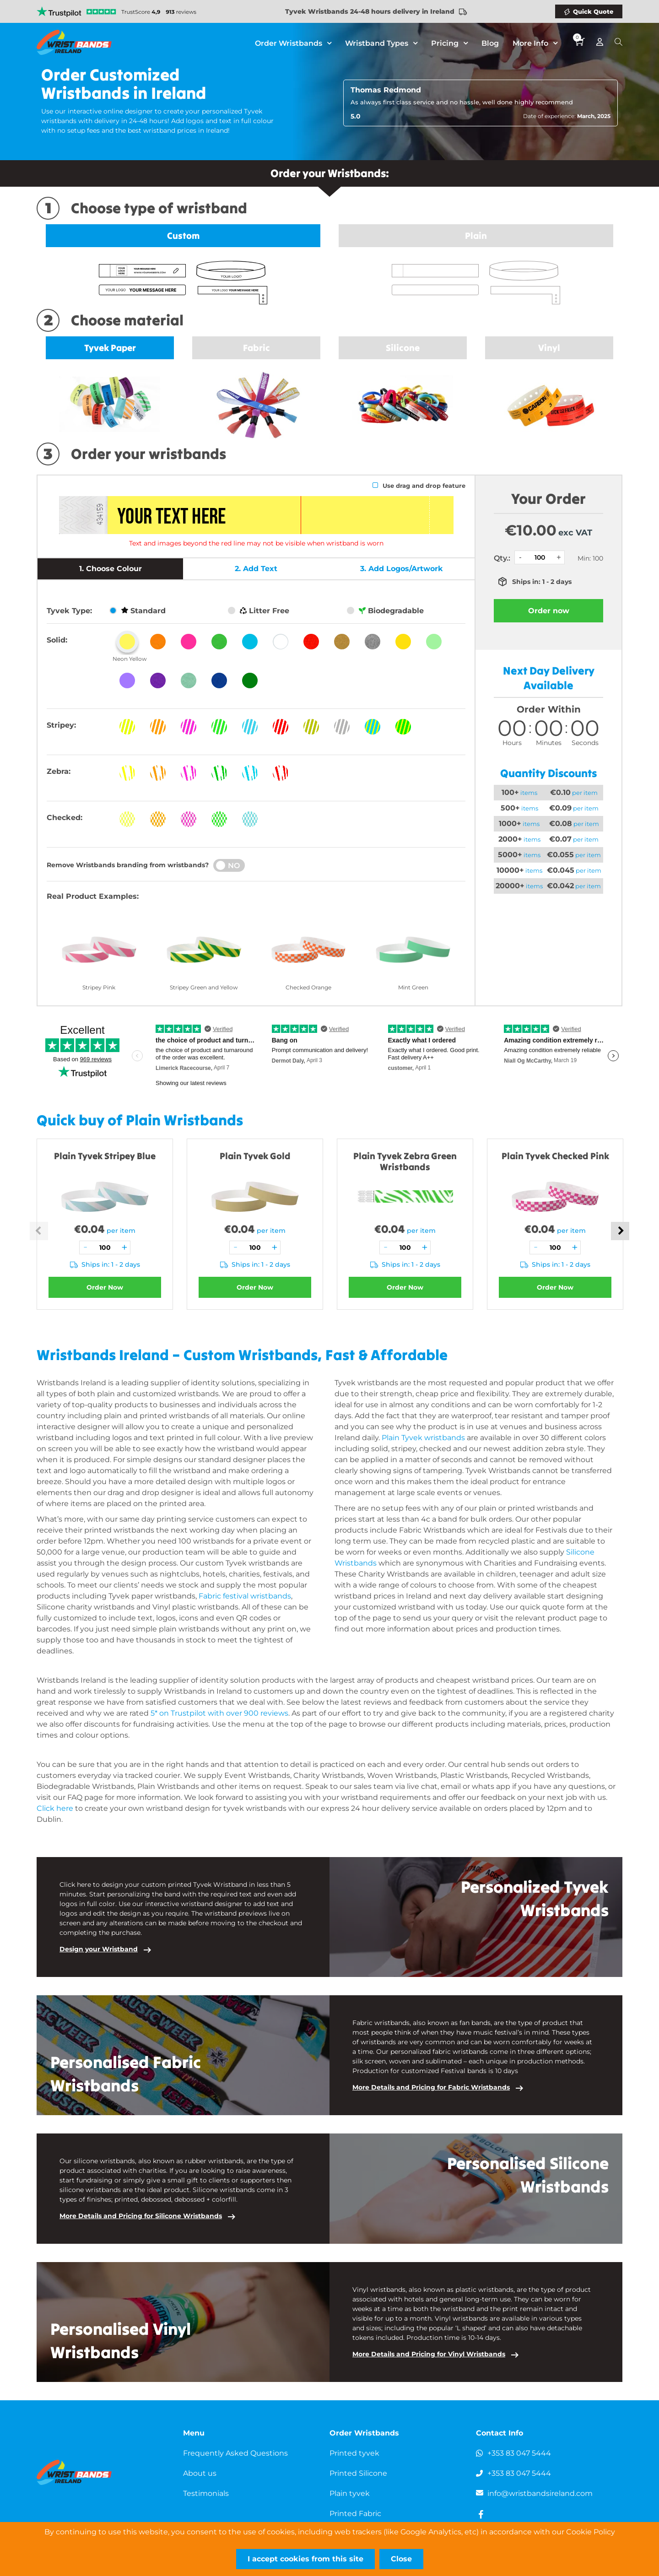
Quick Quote (593, 11)
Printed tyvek (354, 2453)
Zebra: (58, 771)
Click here (55, 1808)
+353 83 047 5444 (519, 2453)
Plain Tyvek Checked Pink (555, 1155)
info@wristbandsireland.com (540, 2493)
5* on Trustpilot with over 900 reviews (219, 1713)
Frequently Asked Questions (235, 2453)
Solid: (57, 640)
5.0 (356, 116)
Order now (548, 610)
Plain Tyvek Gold (255, 1155)
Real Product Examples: (93, 896)
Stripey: (61, 725)
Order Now (104, 1287)
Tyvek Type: (69, 610)
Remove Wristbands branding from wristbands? (128, 865)
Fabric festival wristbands (245, 1596)
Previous (39, 1231)
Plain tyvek (350, 2493)
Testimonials (206, 2493)
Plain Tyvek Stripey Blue (105, 1155)
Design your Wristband (98, 1949)
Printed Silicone (358, 2473)
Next (620, 1231)
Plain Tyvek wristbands (423, 1437)
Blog (490, 43)
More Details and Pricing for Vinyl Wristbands (428, 2354)
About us (199, 2473)
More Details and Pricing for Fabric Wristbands (431, 2087)
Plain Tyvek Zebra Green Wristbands (405, 1161)
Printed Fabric (355, 2513)
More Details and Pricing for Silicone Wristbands (140, 2216)
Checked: (64, 817)
